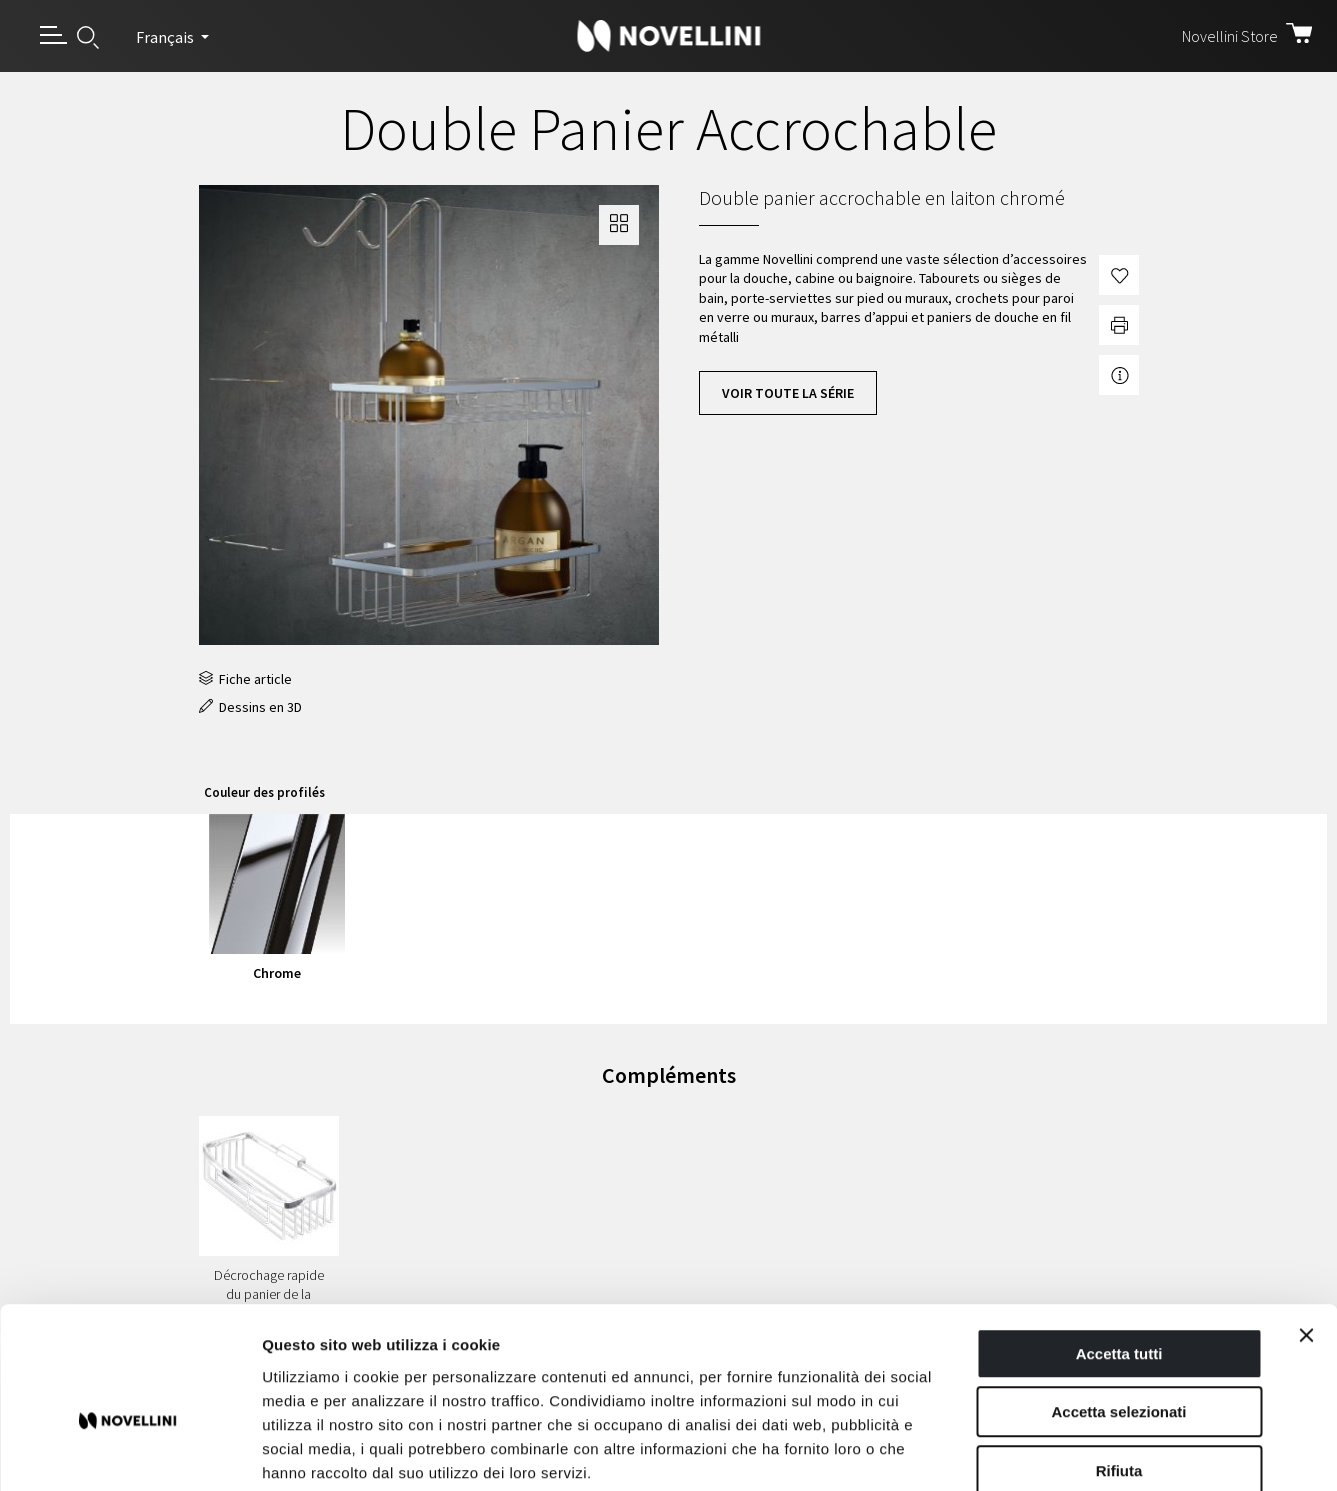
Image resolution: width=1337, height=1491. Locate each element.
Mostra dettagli (1052, 1451)
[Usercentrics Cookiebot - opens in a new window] (129, 1452)
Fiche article (245, 679)
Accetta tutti (1119, 1246)
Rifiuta (1119, 1363)
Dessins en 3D (250, 707)
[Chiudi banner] (1306, 1228)
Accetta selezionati (1118, 1305)
